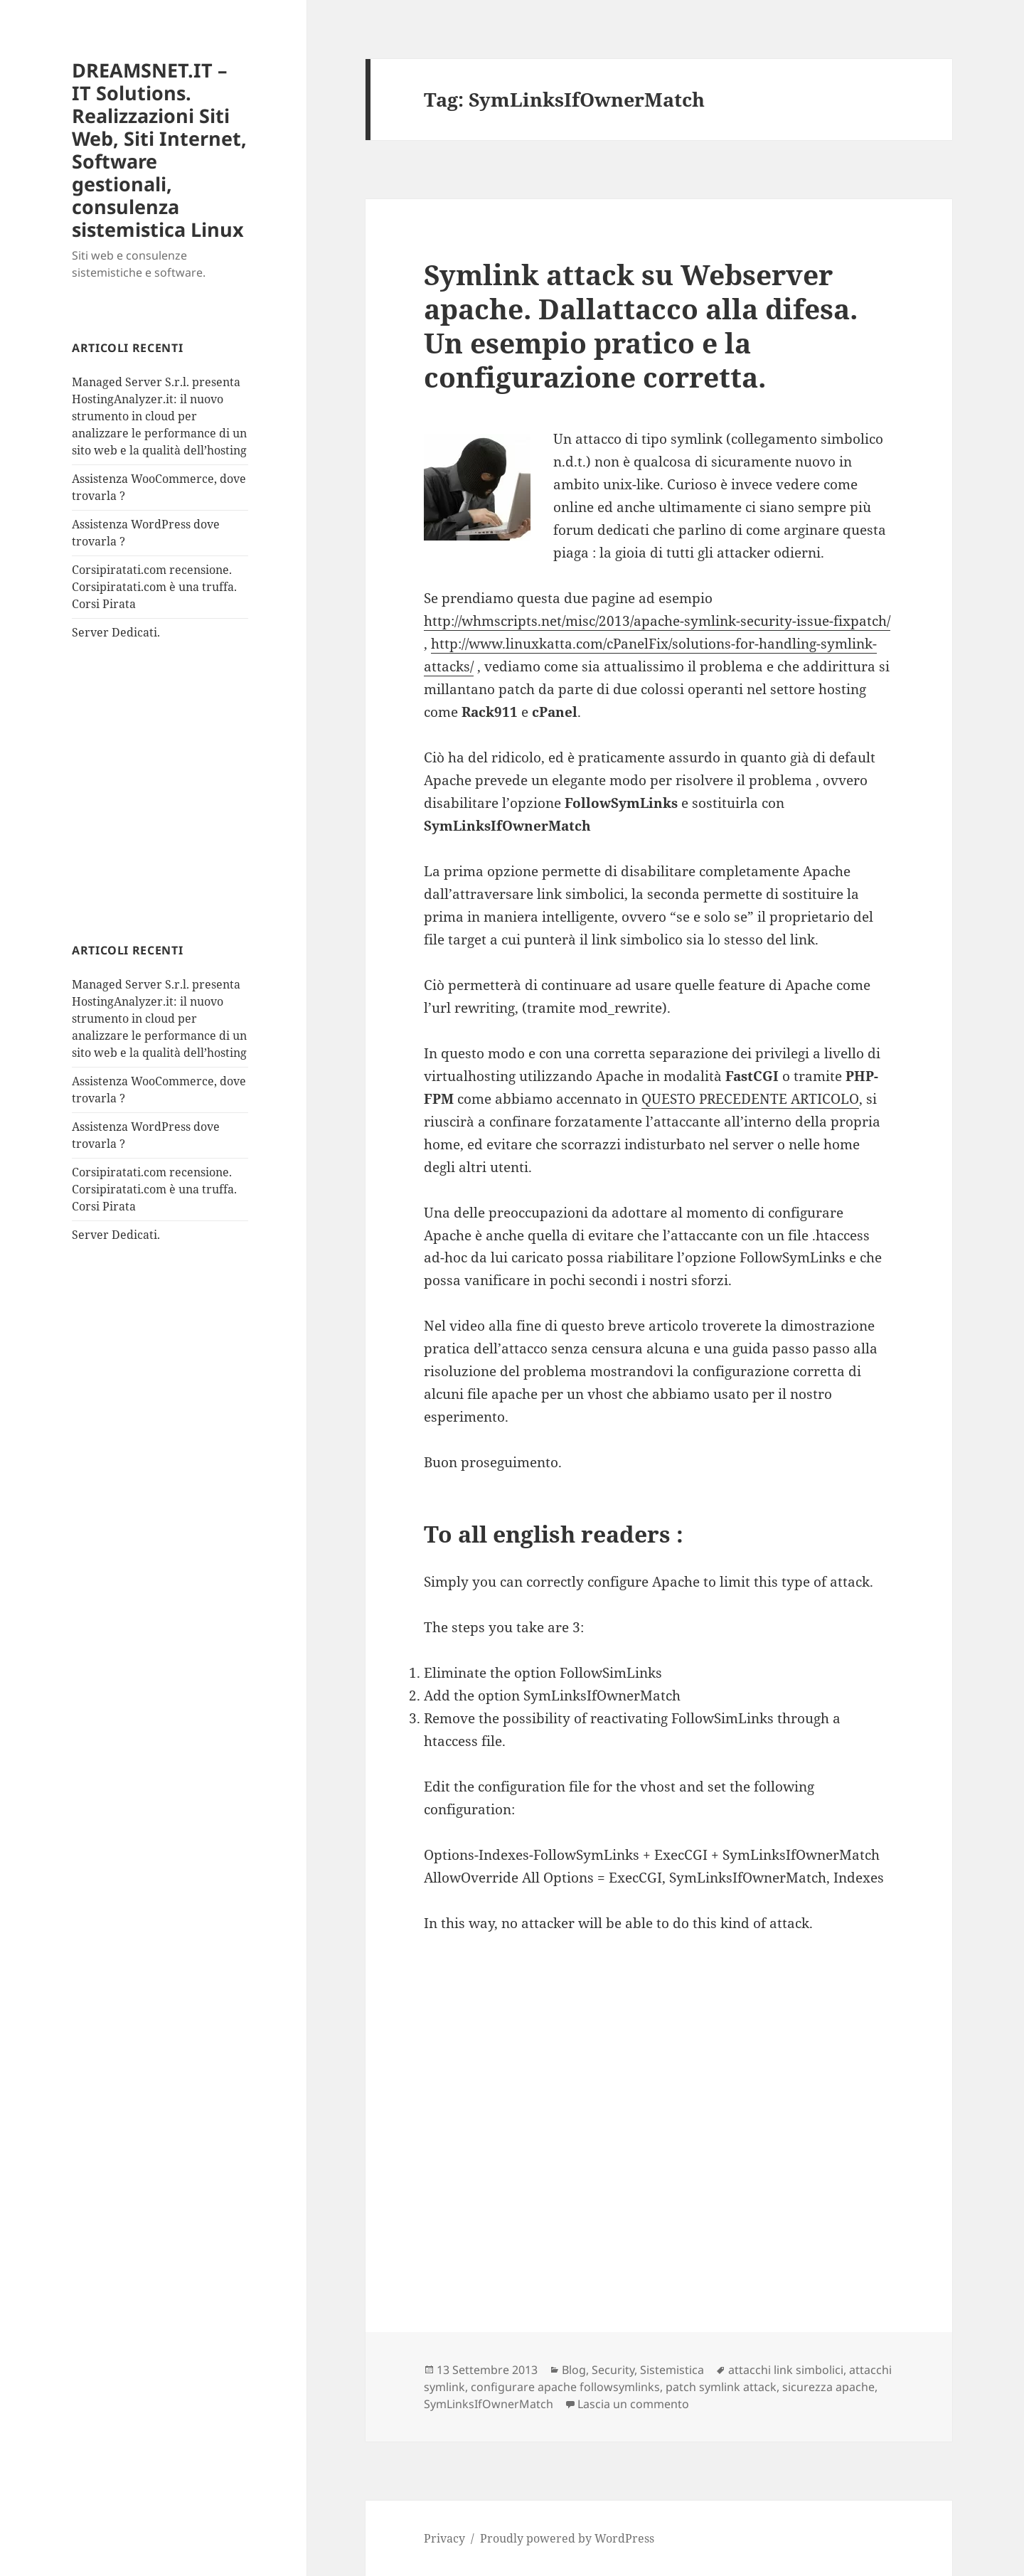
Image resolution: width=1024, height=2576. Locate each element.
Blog (574, 2370)
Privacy (444, 2538)
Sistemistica (672, 2370)
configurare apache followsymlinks (565, 2387)
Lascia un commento (633, 2404)
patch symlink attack (721, 2387)
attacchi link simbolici (785, 2370)
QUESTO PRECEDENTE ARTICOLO (750, 1099)
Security (613, 2370)
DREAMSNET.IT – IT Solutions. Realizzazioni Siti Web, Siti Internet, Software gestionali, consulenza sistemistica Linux (159, 150)
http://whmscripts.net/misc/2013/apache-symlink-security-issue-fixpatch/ (657, 621)
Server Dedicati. (116, 632)
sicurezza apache (828, 2387)
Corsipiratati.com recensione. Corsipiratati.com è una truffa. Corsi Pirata (154, 587)
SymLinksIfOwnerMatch (488, 2404)
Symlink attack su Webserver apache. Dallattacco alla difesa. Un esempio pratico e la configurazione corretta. (641, 325)
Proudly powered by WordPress (567, 2538)
